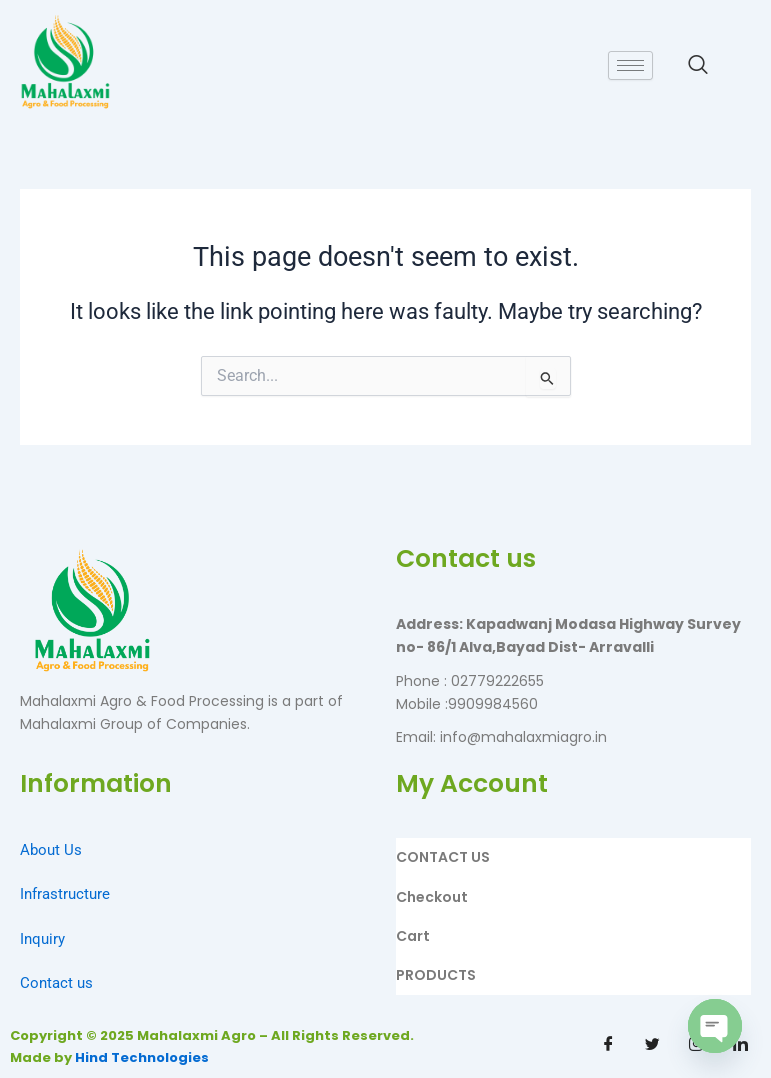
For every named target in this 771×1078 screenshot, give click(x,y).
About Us (51, 850)
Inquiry (42, 939)
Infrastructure (65, 894)
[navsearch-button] (698, 66)
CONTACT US (443, 857)
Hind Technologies (142, 1057)
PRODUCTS (436, 975)
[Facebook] (609, 1045)
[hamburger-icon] (630, 65)
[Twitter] (653, 1045)
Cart (413, 936)
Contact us (56, 983)
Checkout (432, 897)
